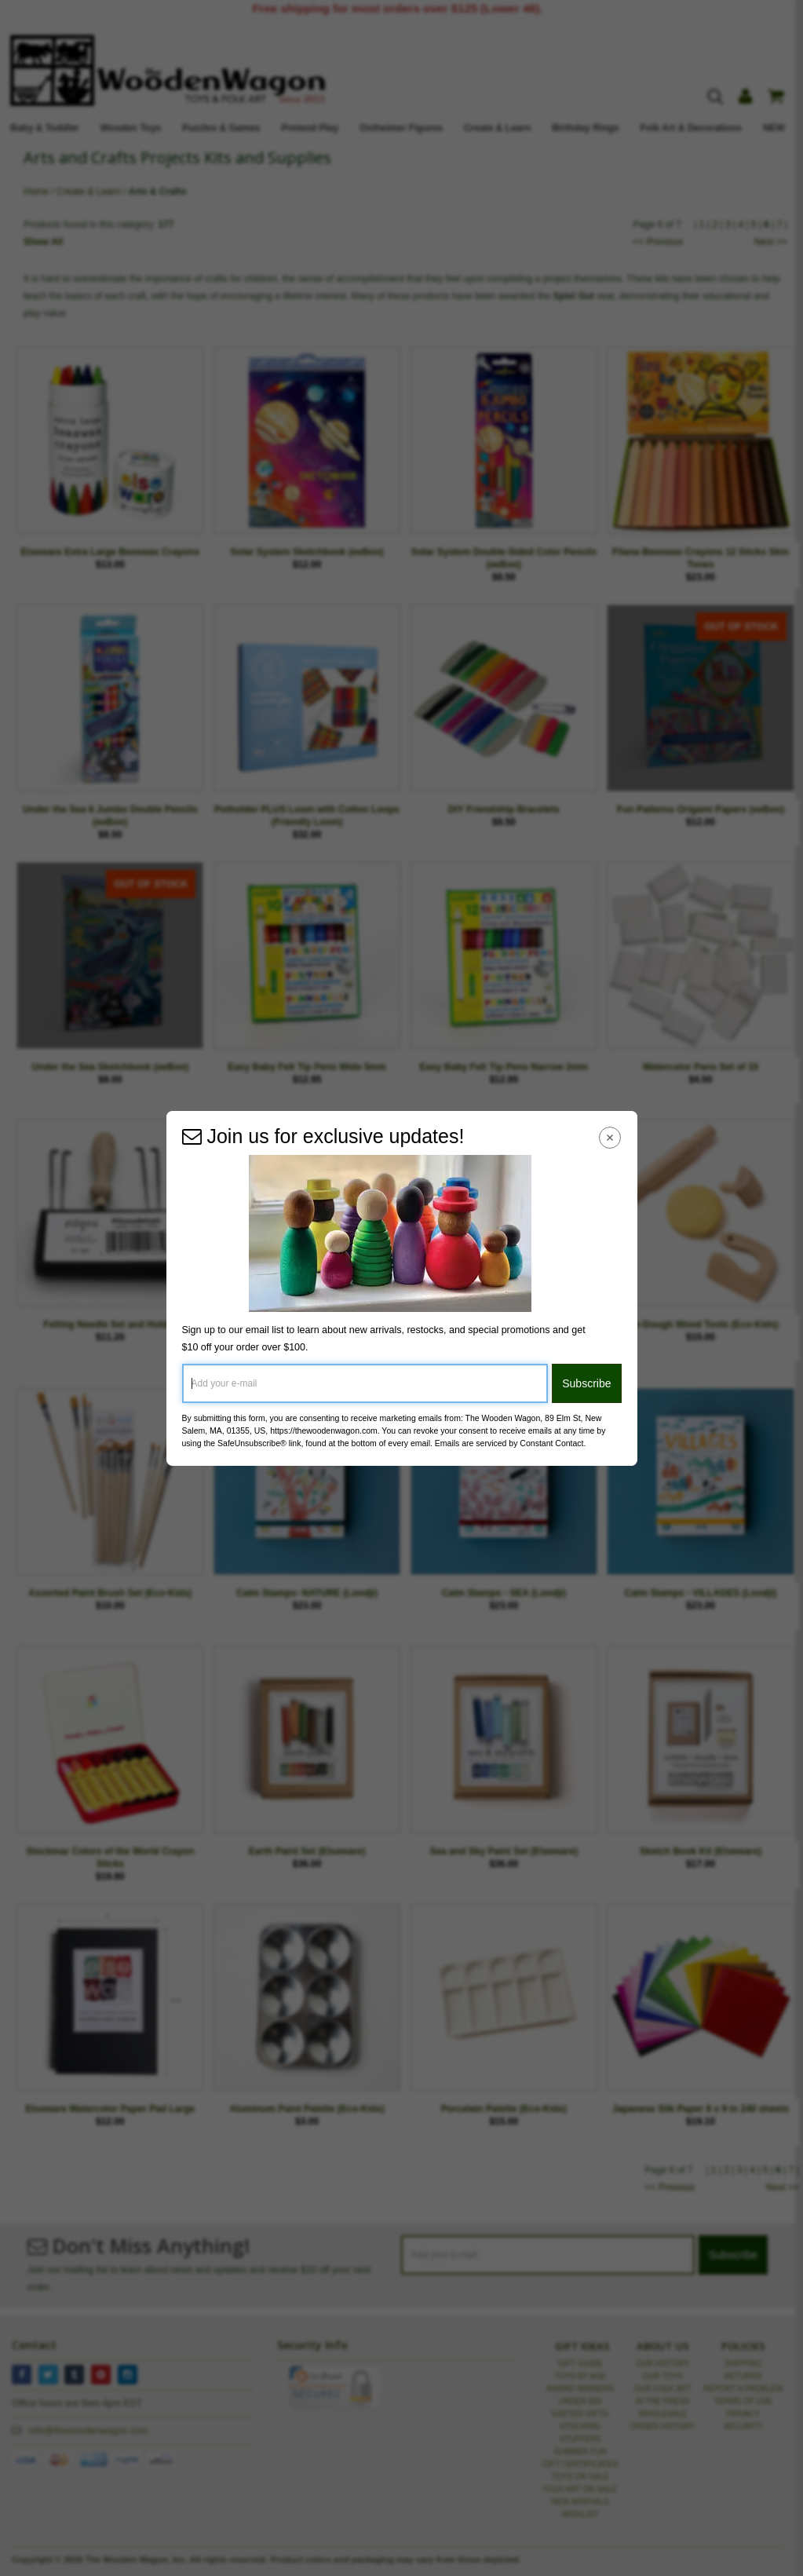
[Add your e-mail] (365, 1383)
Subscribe (586, 1383)
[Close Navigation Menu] (609, 1138)
